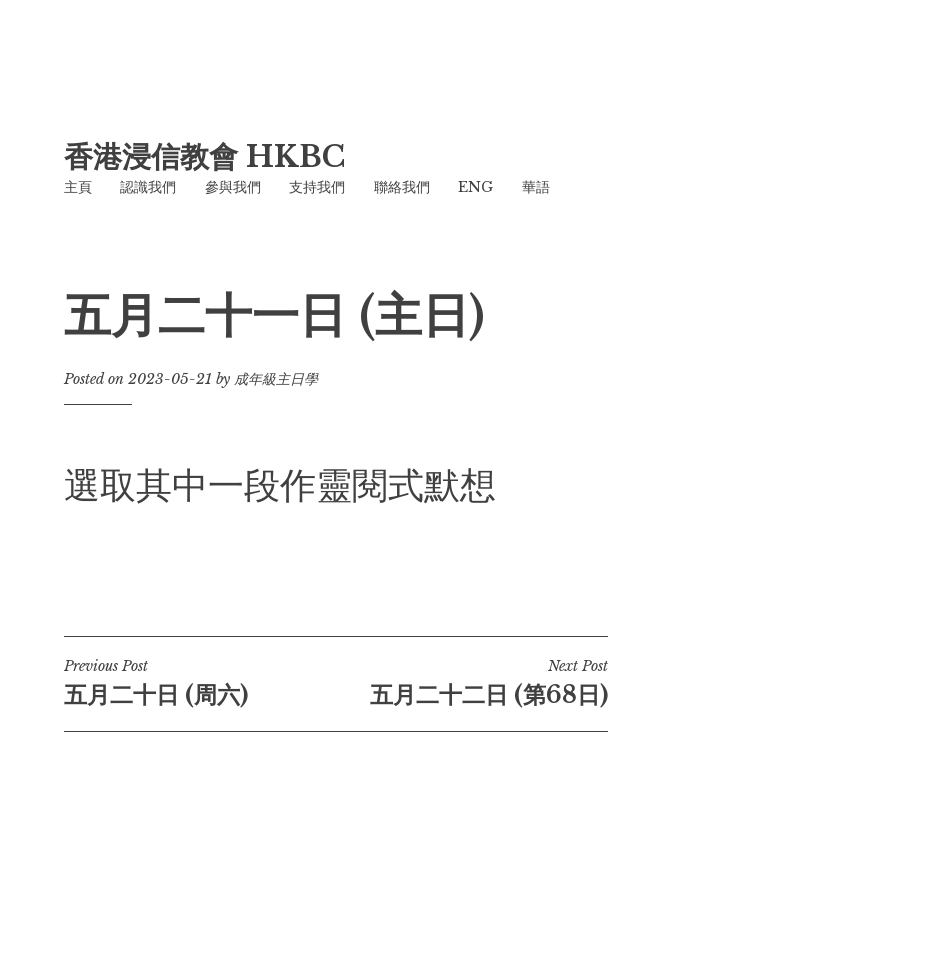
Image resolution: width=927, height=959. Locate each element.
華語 (536, 187)
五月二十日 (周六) (200, 683)
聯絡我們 (402, 187)
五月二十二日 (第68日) (472, 683)
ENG (475, 187)
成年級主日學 (276, 379)
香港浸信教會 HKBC (204, 157)
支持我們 (317, 187)
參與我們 (233, 187)
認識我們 (148, 187)
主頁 (78, 187)
